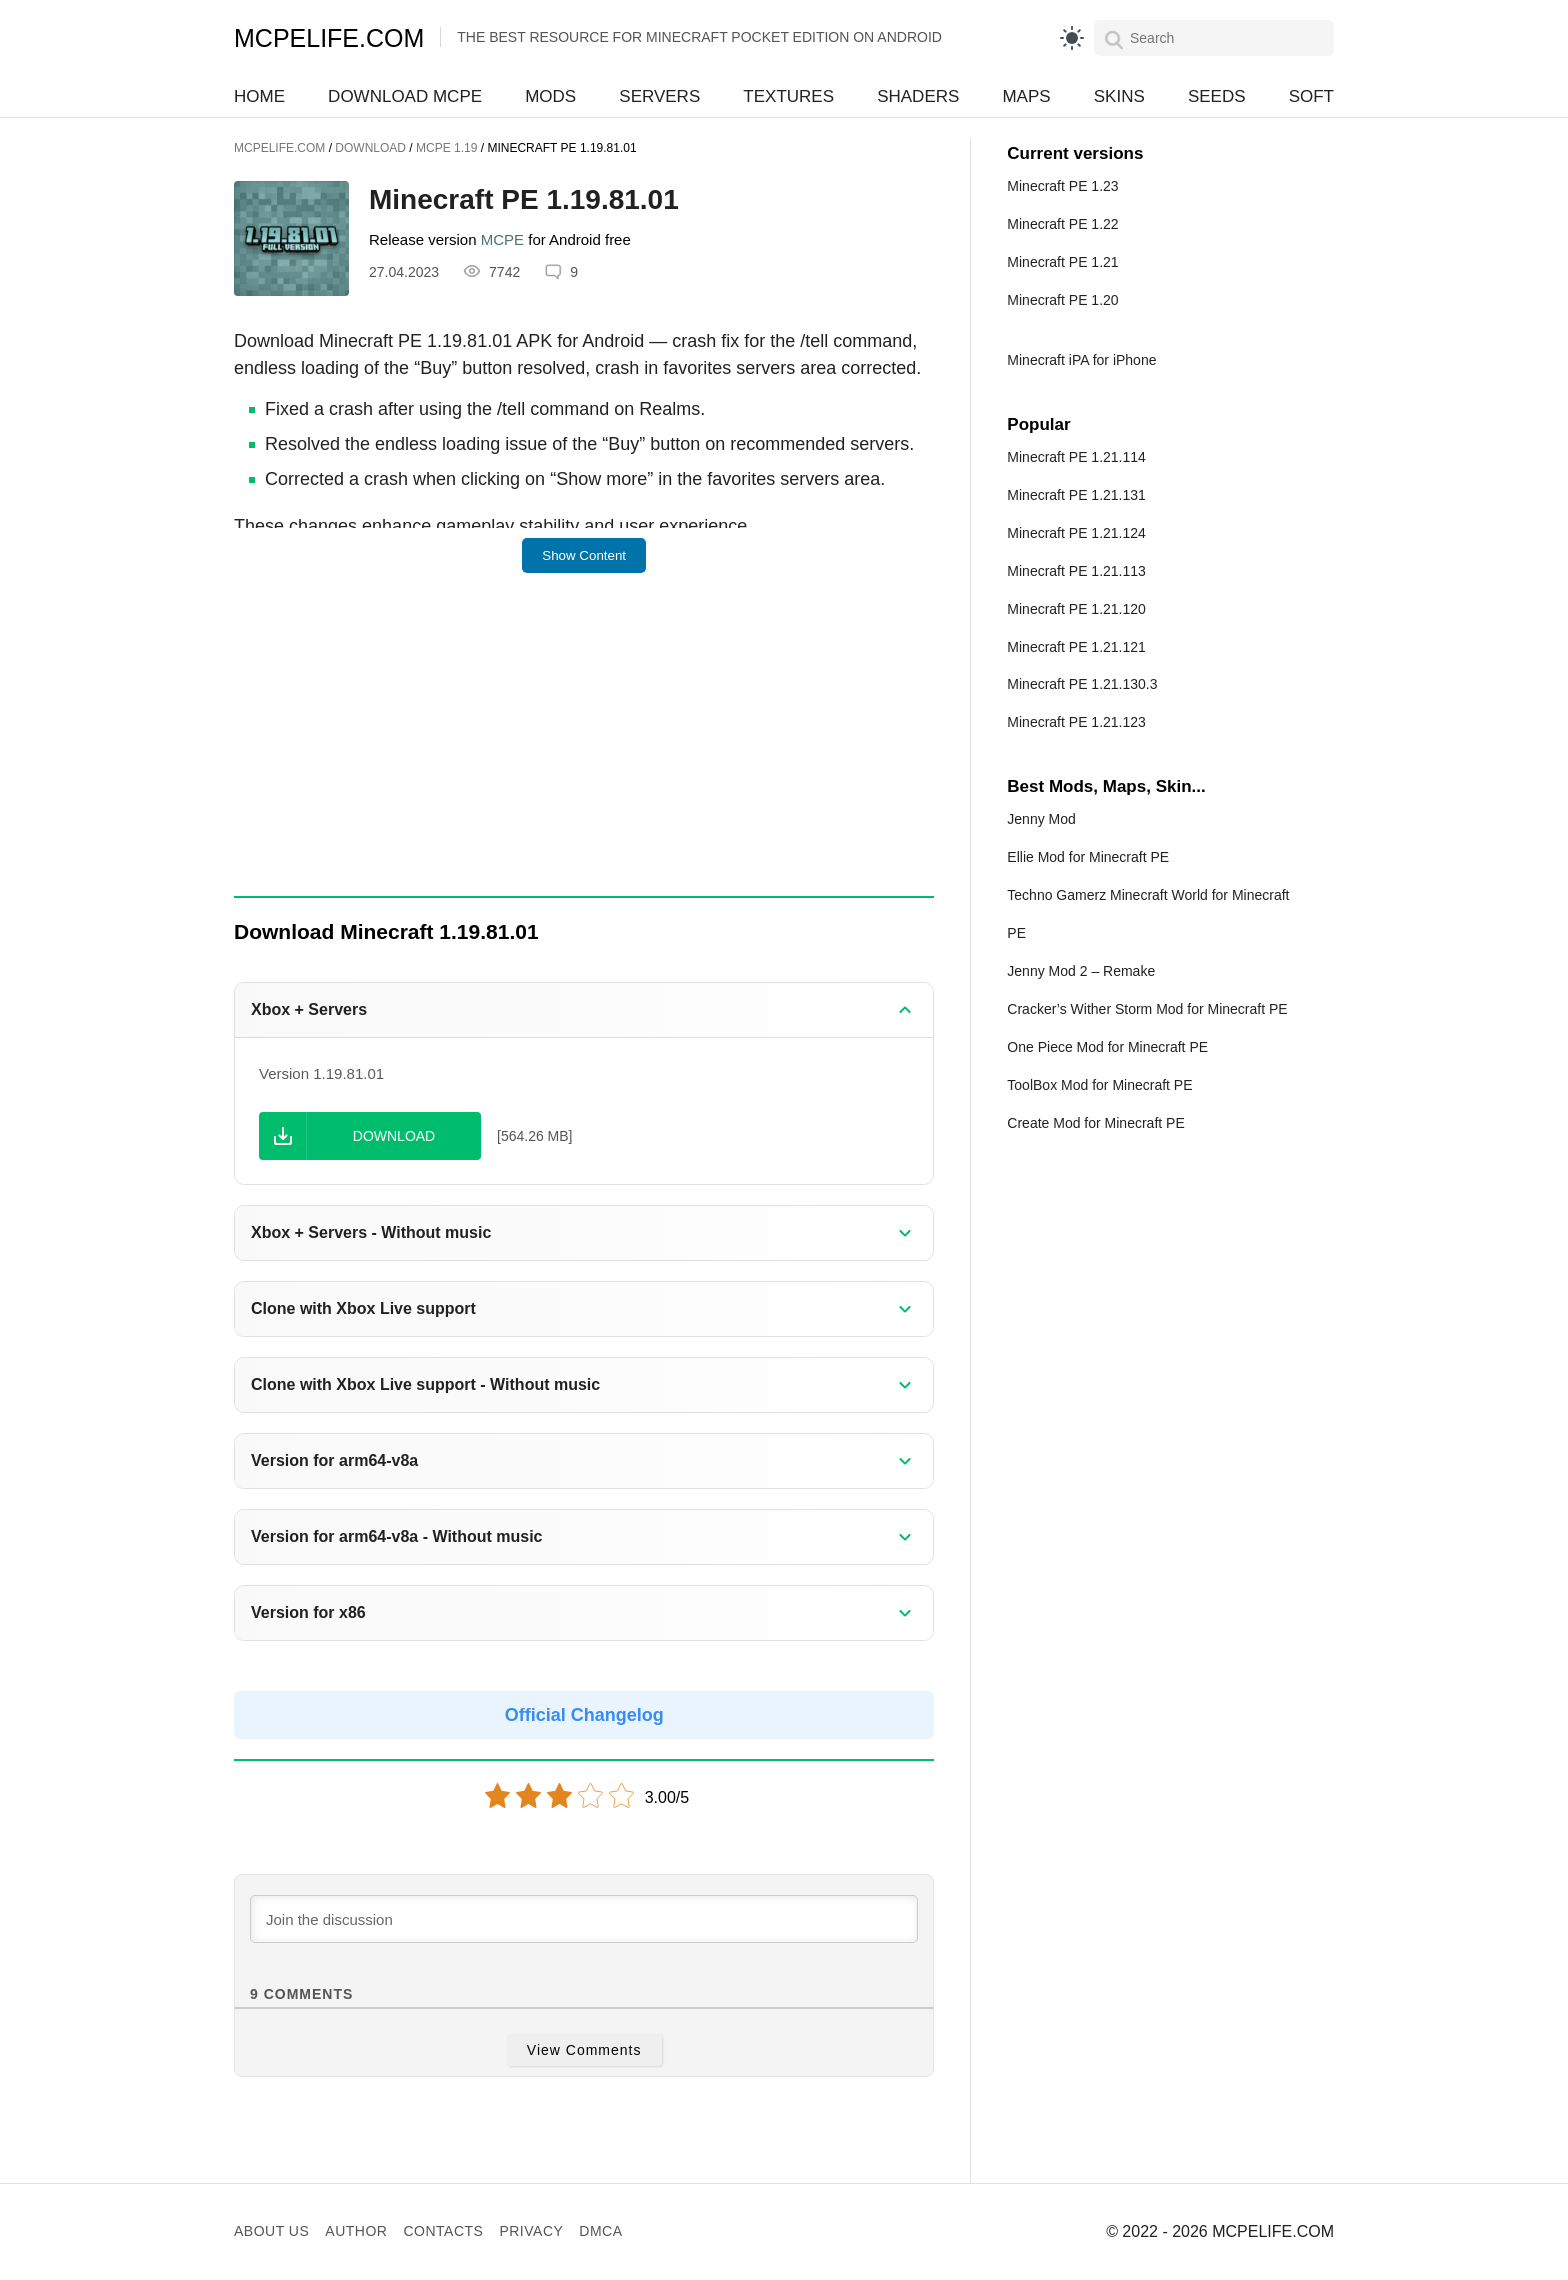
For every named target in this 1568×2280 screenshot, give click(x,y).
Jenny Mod (1041, 819)
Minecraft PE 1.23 (1062, 186)
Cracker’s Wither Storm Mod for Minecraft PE (1147, 1009)
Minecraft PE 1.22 (1062, 224)
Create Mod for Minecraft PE (1095, 1123)
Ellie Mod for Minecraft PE (1088, 857)
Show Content (584, 555)
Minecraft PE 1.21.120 (1076, 609)
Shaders (918, 96)
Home (259, 96)
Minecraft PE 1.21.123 (1076, 722)
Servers (659, 96)
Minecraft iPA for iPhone (1081, 360)
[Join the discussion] (584, 1919)
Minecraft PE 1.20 (1062, 300)
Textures (788, 96)
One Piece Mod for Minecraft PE (1107, 1047)
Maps (1026, 96)
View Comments (584, 2050)
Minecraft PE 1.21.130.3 (1082, 684)
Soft (1311, 96)
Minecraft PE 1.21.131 (1076, 495)
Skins (1119, 96)
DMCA (600, 2231)
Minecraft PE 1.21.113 (1076, 571)
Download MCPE (405, 96)
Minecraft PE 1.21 (1062, 262)
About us (271, 2231)
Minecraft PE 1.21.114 (1076, 457)
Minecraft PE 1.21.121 (1076, 647)
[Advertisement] (584, 748)
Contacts (443, 2231)
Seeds (1217, 96)
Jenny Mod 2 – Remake (1081, 971)
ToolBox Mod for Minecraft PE (1099, 1085)
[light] (1072, 38)
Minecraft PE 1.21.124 (1076, 533)
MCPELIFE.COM (329, 38)
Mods (550, 96)
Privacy (531, 2231)
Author (356, 2231)
